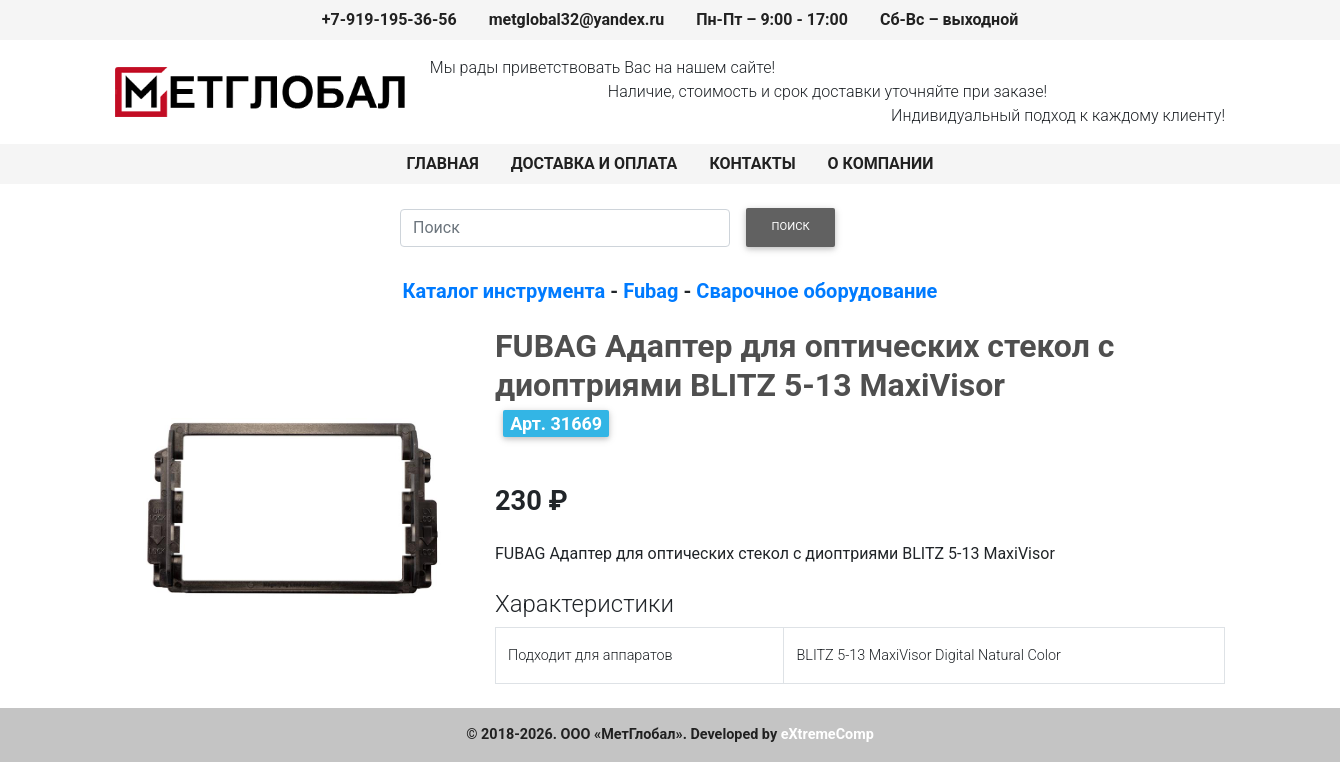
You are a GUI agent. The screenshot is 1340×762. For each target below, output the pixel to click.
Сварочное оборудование (816, 291)
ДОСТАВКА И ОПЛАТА (594, 163)
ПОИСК (791, 226)
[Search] (565, 228)
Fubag (650, 291)
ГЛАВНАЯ (443, 163)
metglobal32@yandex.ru (577, 19)
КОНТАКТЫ (752, 163)
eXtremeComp (827, 734)
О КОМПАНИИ (881, 163)
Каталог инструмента (504, 291)
